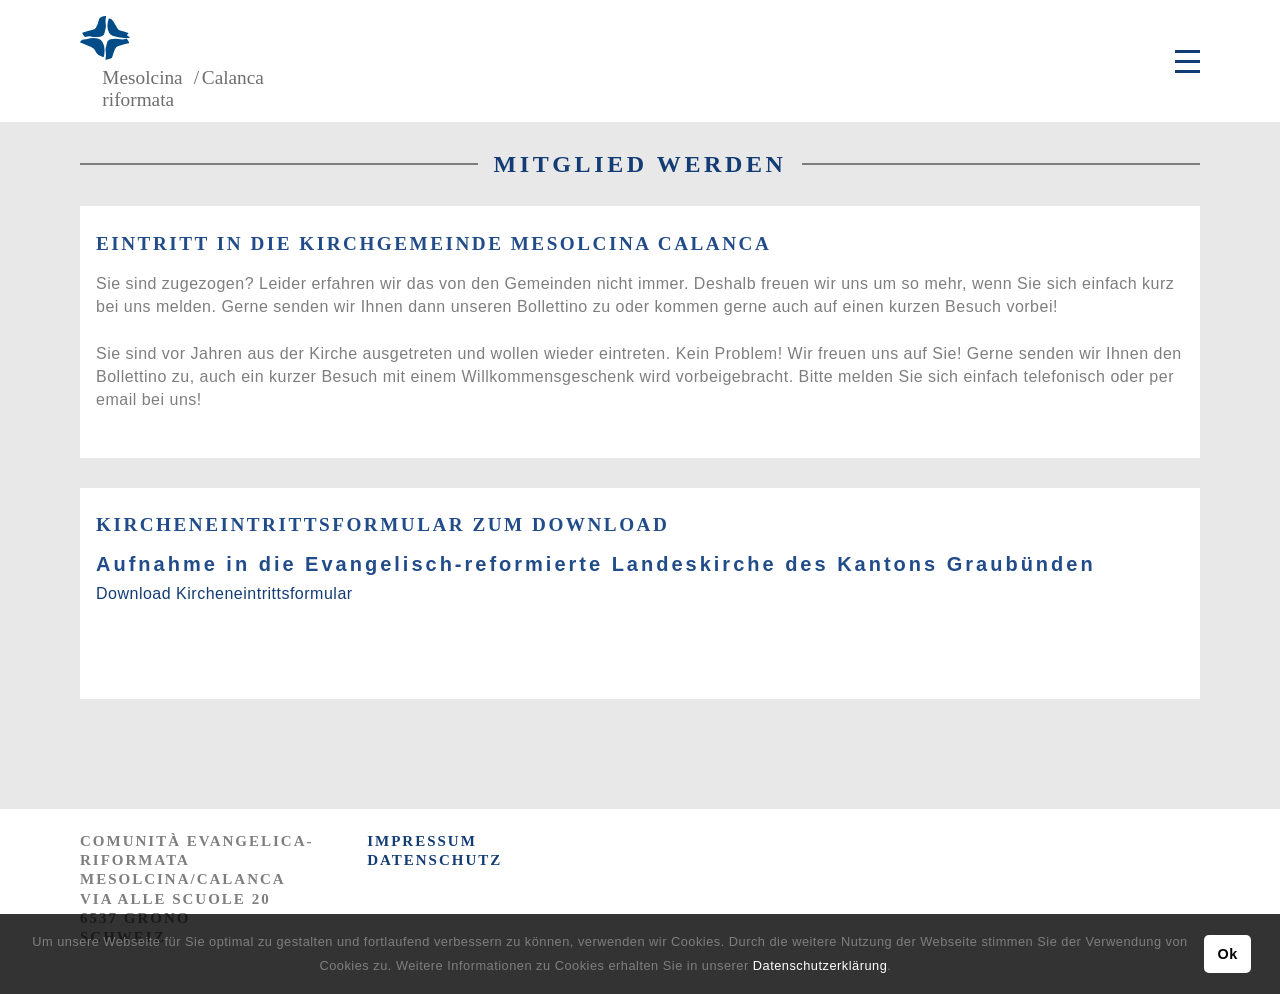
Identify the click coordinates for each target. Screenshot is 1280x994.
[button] (897, 967)
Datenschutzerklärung (820, 965)
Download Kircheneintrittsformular (224, 593)
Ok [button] (1227, 954)
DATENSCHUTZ (434, 860)
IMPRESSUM (422, 841)
